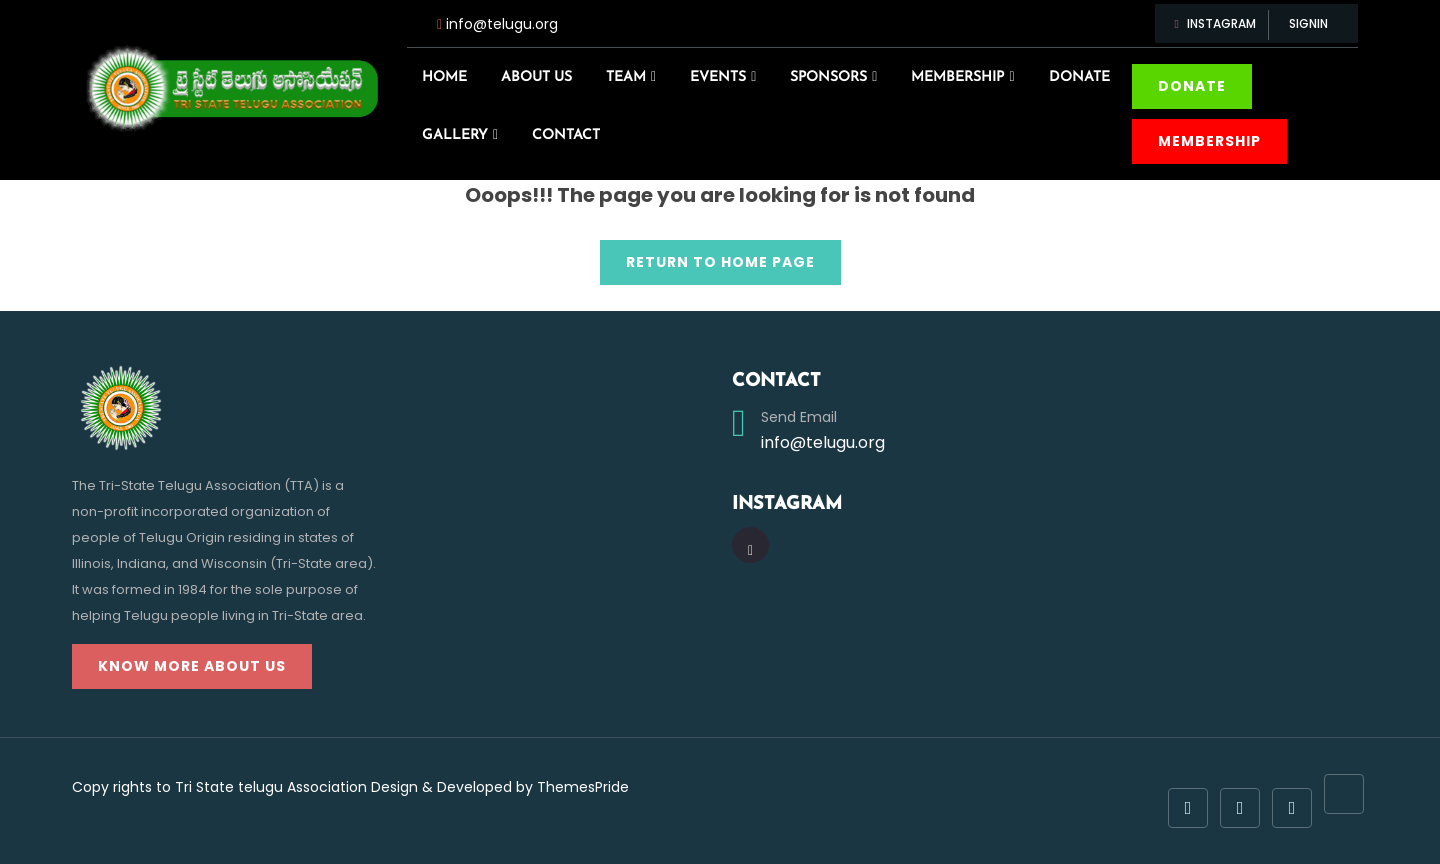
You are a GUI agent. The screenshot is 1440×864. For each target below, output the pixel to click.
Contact (566, 135)
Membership (957, 77)
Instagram (1217, 23)
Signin (1308, 23)
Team (626, 77)
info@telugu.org (502, 24)
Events (718, 77)
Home (444, 77)
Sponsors (828, 77)
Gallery (455, 135)
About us (536, 77)
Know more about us (192, 666)
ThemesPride (581, 787)
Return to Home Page (707, 256)
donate (1192, 86)
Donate (1079, 77)
